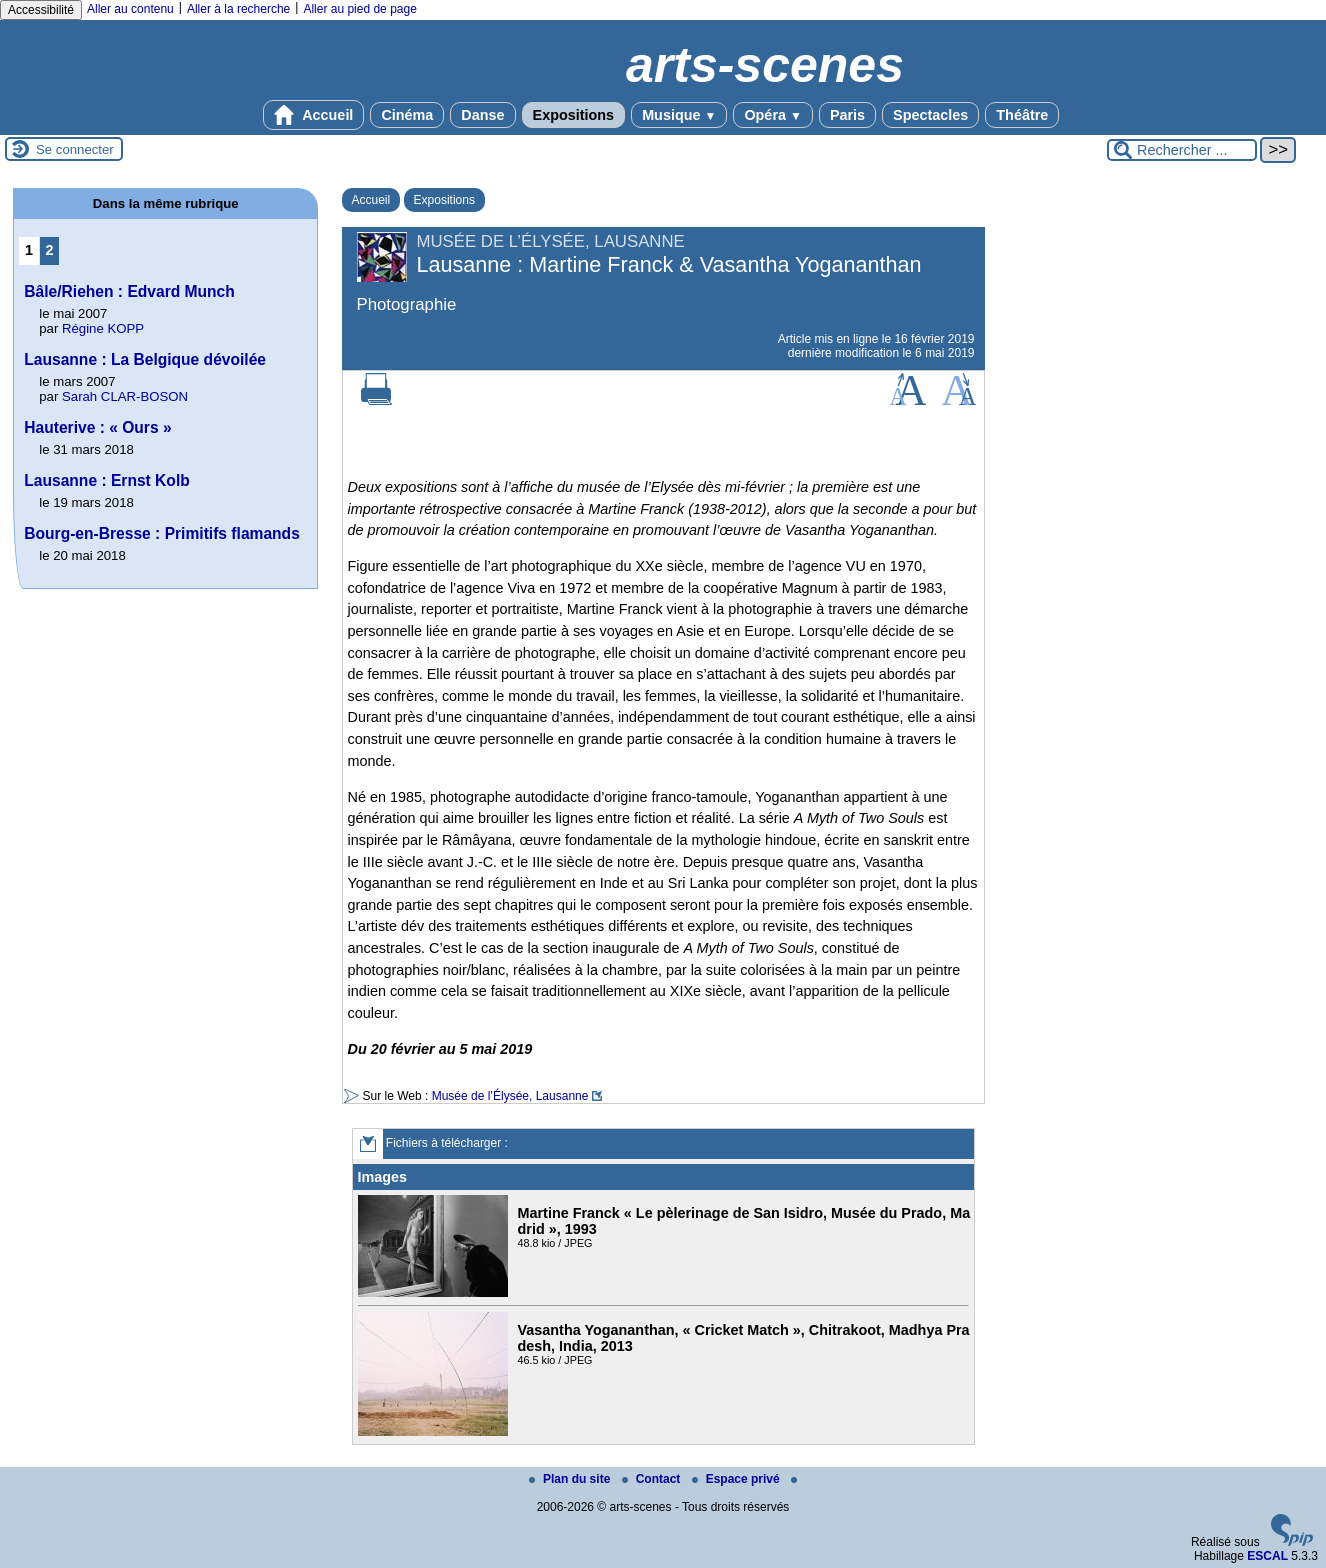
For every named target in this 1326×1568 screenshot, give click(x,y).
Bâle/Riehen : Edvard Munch (129, 291)
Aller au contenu (130, 9)
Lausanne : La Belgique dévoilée (145, 359)
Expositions (574, 115)
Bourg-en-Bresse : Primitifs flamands (162, 533)
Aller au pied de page (359, 9)
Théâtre (1022, 115)
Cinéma (407, 115)
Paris (847, 115)
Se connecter (75, 149)
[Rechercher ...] (1182, 150)
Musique (679, 115)
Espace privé (737, 1479)
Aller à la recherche (238, 9)
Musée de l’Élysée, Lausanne (510, 1096)
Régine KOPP (103, 328)
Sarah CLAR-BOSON (125, 396)
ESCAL (1267, 1556)
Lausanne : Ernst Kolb (107, 480)
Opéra (772, 115)
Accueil (314, 115)
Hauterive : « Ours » (97, 427)
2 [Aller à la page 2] (50, 250)
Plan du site (571, 1479)
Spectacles (930, 115)
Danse (482, 115)
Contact (653, 1479)
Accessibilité (41, 10)
